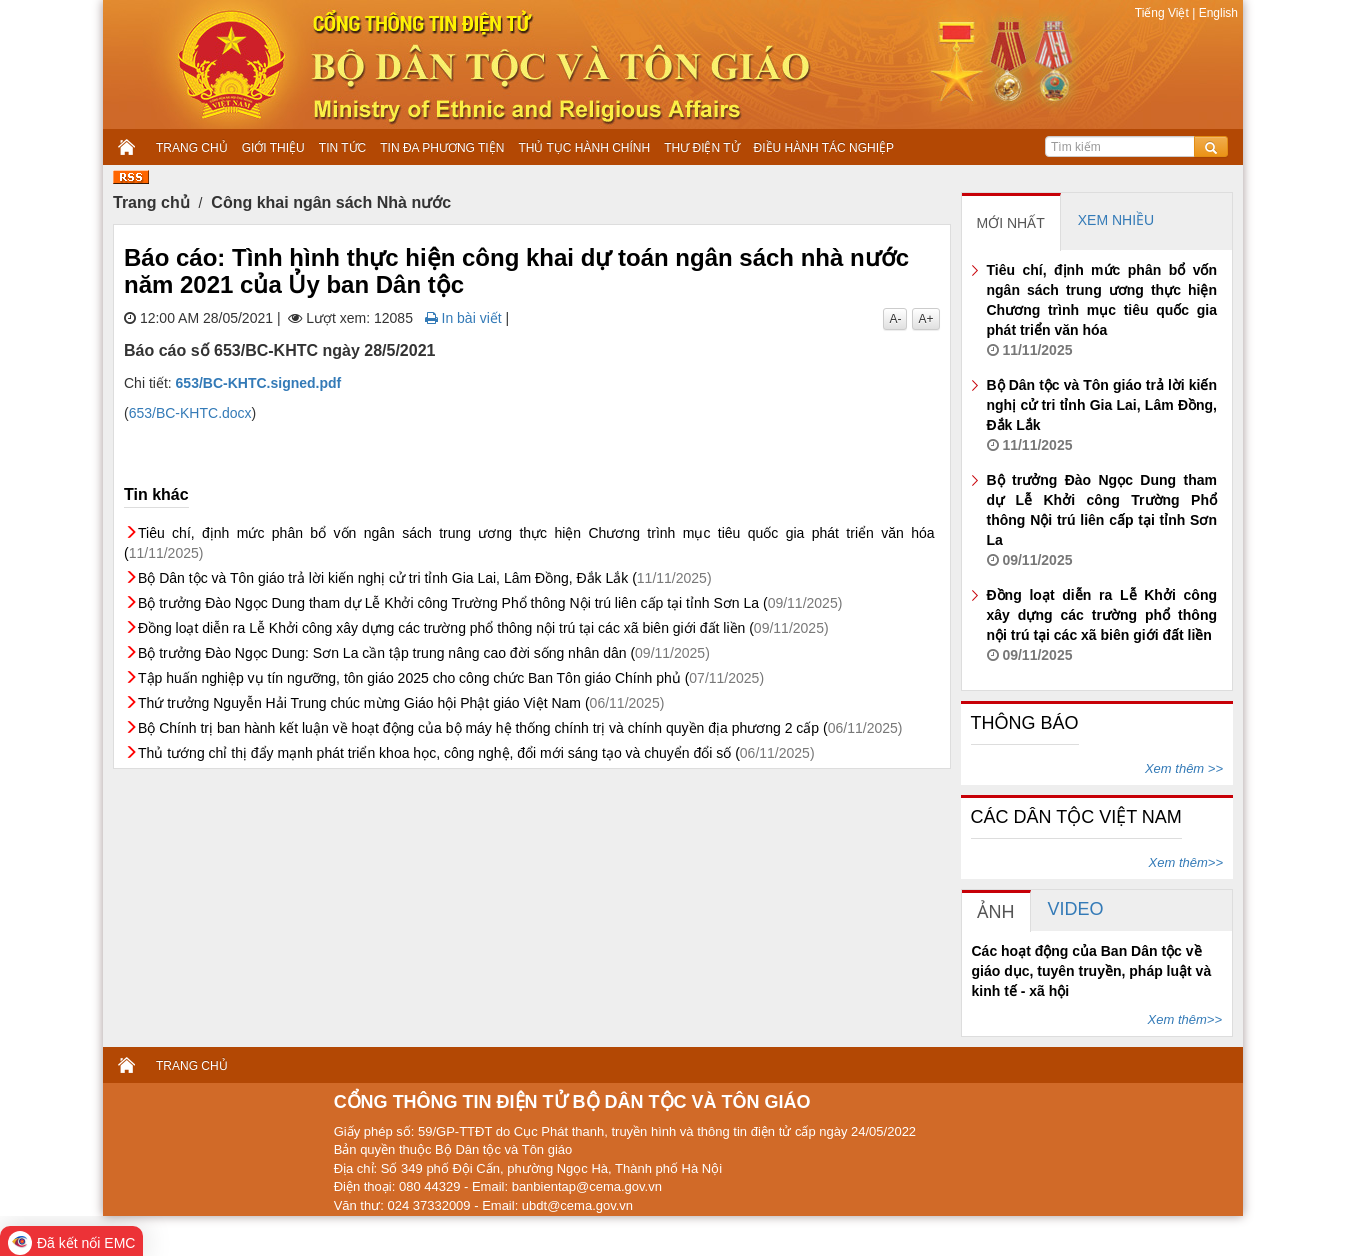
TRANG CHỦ (192, 148)
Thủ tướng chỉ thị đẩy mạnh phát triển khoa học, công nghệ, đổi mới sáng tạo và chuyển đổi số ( (476, 753)
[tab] (1011, 222)
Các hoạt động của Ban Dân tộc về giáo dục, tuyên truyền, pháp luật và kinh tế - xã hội (1092, 971)
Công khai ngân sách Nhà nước (331, 202)
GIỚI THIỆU (273, 148)
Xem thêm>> (1186, 862)
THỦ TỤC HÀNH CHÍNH (584, 148)
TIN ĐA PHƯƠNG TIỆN (442, 148)
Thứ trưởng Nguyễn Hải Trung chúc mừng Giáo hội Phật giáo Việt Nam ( (401, 703)
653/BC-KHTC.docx (190, 413)
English (1216, 13)
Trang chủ (151, 202)
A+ (925, 319)
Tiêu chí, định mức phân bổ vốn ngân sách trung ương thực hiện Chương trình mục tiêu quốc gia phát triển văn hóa (1102, 310)
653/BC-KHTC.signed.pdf (259, 383)
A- (895, 319)
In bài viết (463, 318)
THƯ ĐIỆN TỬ (701, 148)
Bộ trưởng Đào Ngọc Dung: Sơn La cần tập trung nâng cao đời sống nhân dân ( (424, 653)
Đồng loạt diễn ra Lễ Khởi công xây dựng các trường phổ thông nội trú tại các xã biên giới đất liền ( (483, 628)
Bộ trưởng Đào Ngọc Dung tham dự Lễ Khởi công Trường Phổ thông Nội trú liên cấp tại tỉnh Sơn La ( (490, 603)
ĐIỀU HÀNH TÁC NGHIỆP (824, 148)
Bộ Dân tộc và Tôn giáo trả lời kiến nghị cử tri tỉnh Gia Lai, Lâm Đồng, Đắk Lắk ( (425, 578)
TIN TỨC (342, 148)
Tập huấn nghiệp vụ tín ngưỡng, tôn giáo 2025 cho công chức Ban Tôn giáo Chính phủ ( (451, 678)
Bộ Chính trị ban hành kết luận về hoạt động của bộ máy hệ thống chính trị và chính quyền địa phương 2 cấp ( (520, 728)
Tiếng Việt (1163, 13)
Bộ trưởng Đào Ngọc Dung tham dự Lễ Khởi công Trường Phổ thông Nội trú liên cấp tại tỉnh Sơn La (1102, 520)
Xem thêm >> (1184, 768)
